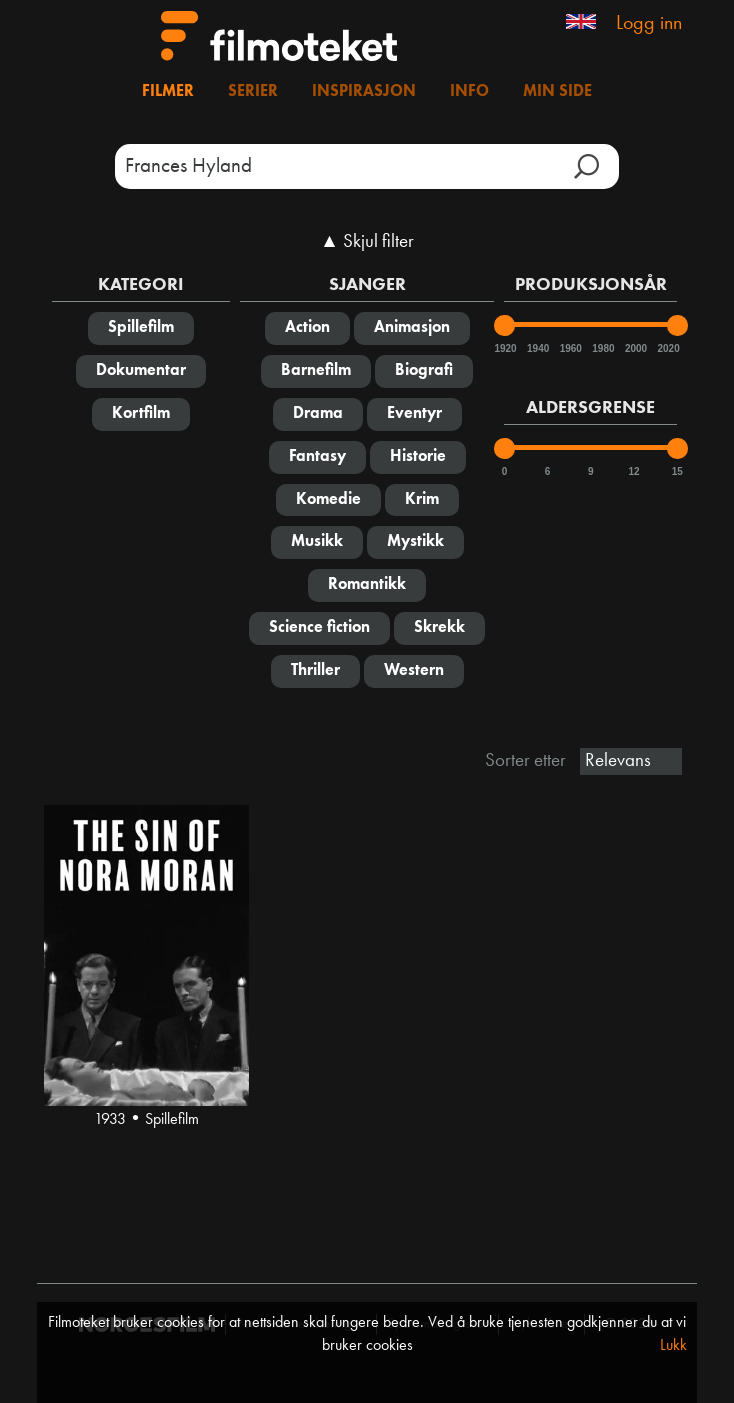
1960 (570, 348)
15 (677, 471)
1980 (602, 348)
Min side (557, 92)
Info (469, 92)
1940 (537, 348)
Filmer (168, 92)
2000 (635, 348)
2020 (667, 348)
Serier (253, 92)
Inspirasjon (364, 92)
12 (634, 471)
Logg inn (649, 24)
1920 (504, 348)
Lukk (673, 1346)
